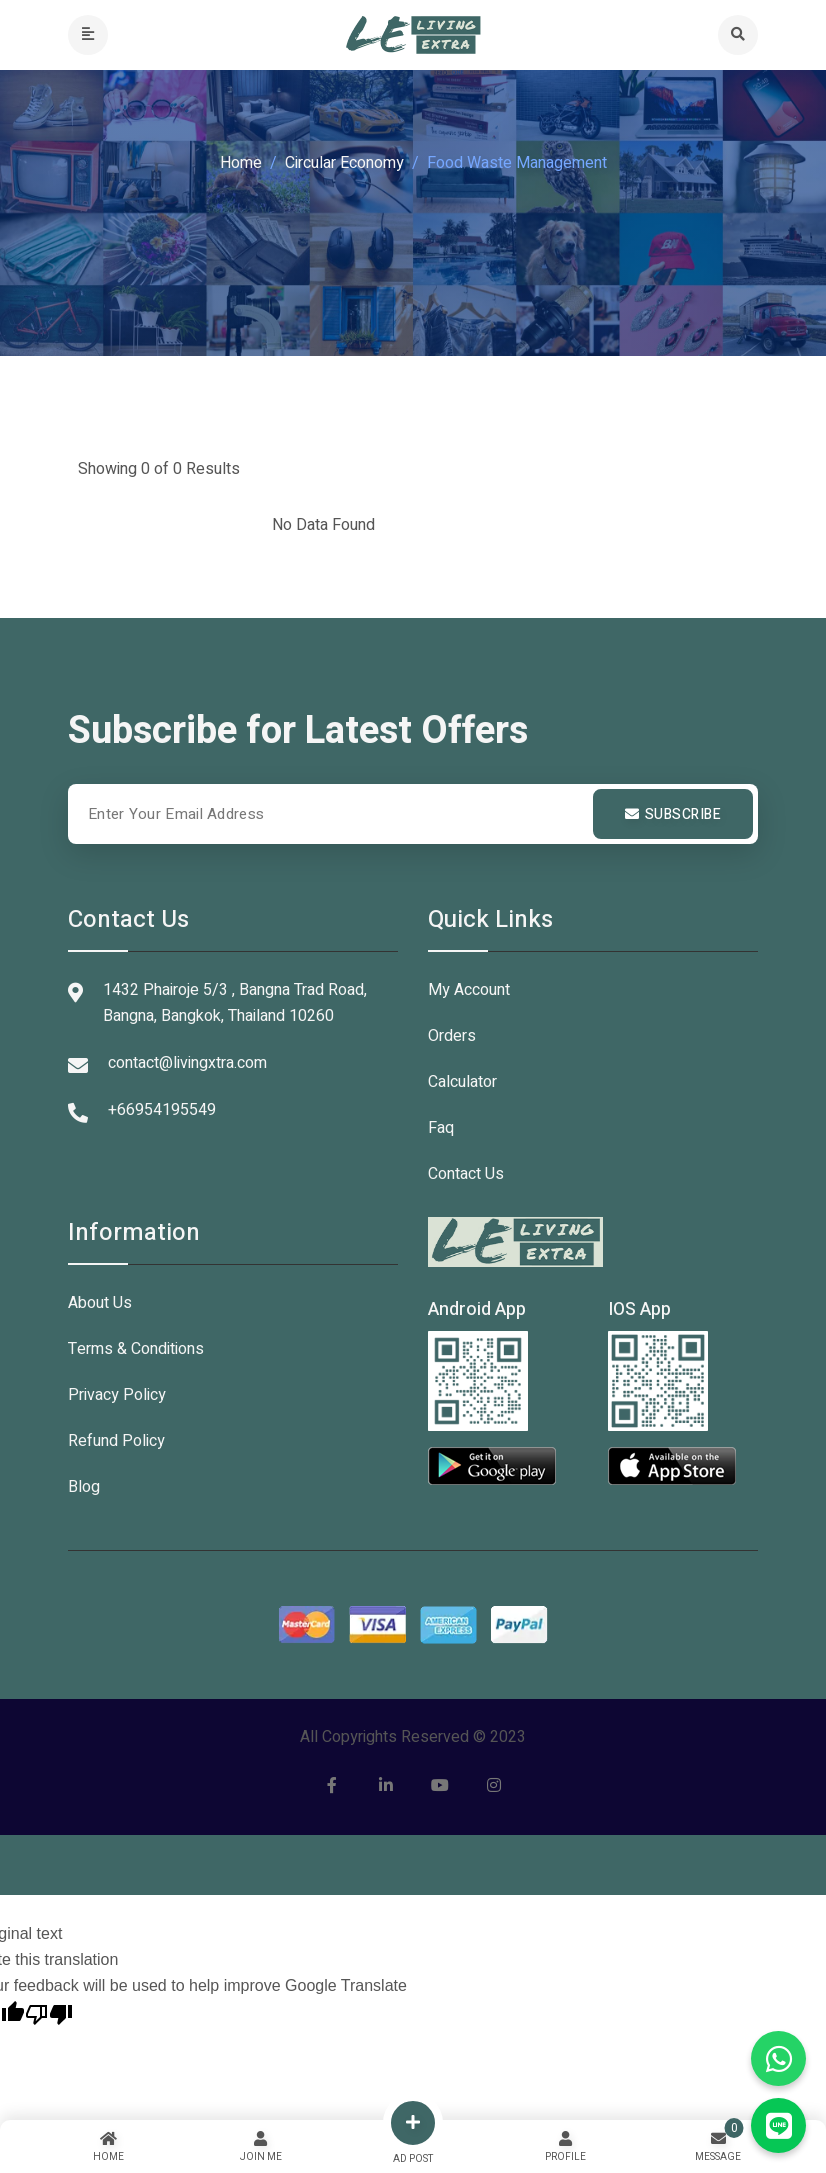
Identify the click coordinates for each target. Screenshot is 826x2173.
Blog (84, 1487)
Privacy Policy (117, 1395)
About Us (100, 1303)
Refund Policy (116, 1441)
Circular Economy (344, 163)
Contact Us (466, 1174)
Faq (441, 1128)
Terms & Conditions (136, 1349)
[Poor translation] (49, 2012)
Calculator (462, 1082)
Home (241, 163)
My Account (469, 990)
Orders (452, 1036)
